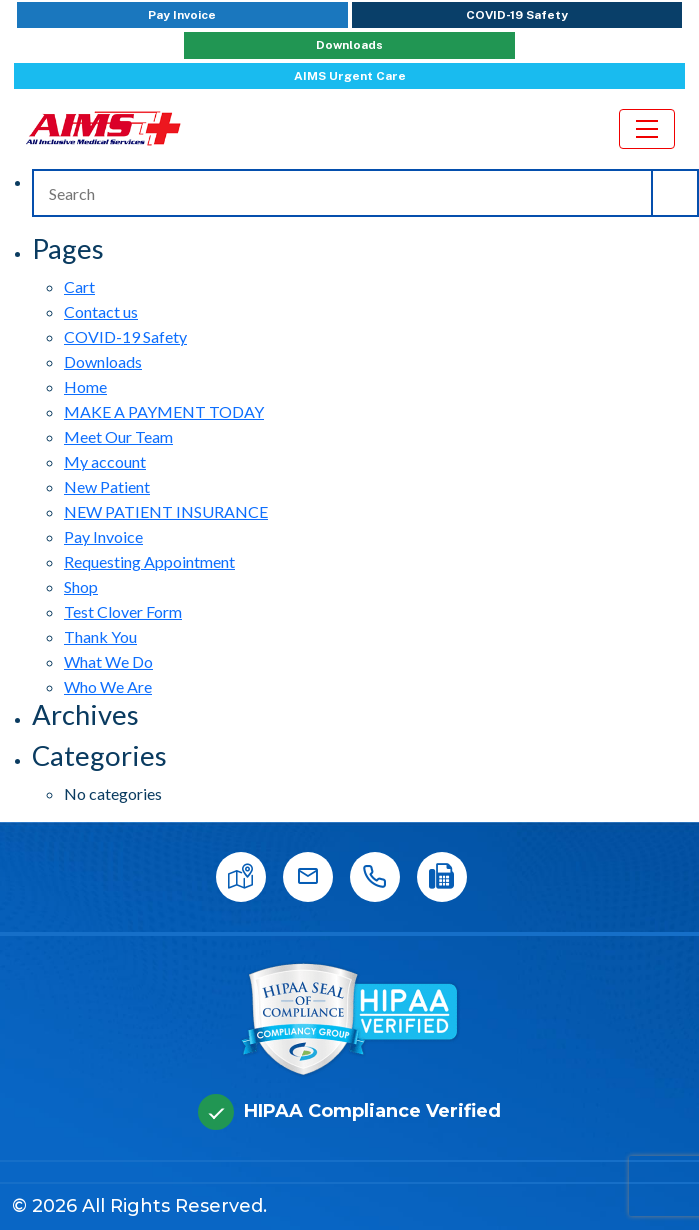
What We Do (108, 661)
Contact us (101, 311)
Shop (81, 586)
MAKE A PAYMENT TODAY (164, 411)
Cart (79, 286)
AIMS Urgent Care (350, 76)
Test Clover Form (123, 611)
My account (105, 461)
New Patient (107, 486)
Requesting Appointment (149, 561)
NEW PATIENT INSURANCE (166, 511)
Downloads (349, 45)
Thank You (100, 636)
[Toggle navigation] (647, 129)
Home (85, 386)
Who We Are (108, 686)
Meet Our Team (118, 436)
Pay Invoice (182, 15)
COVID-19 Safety (517, 15)
